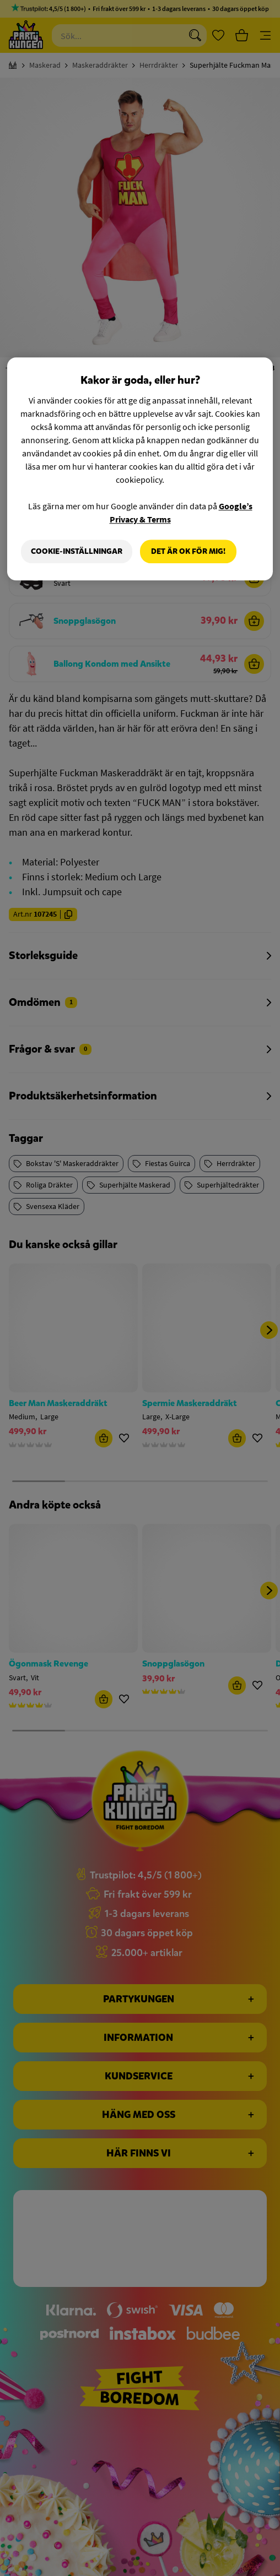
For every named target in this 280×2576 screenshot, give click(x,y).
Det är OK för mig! (188, 551)
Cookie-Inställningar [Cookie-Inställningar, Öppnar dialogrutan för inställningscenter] (76, 551)
